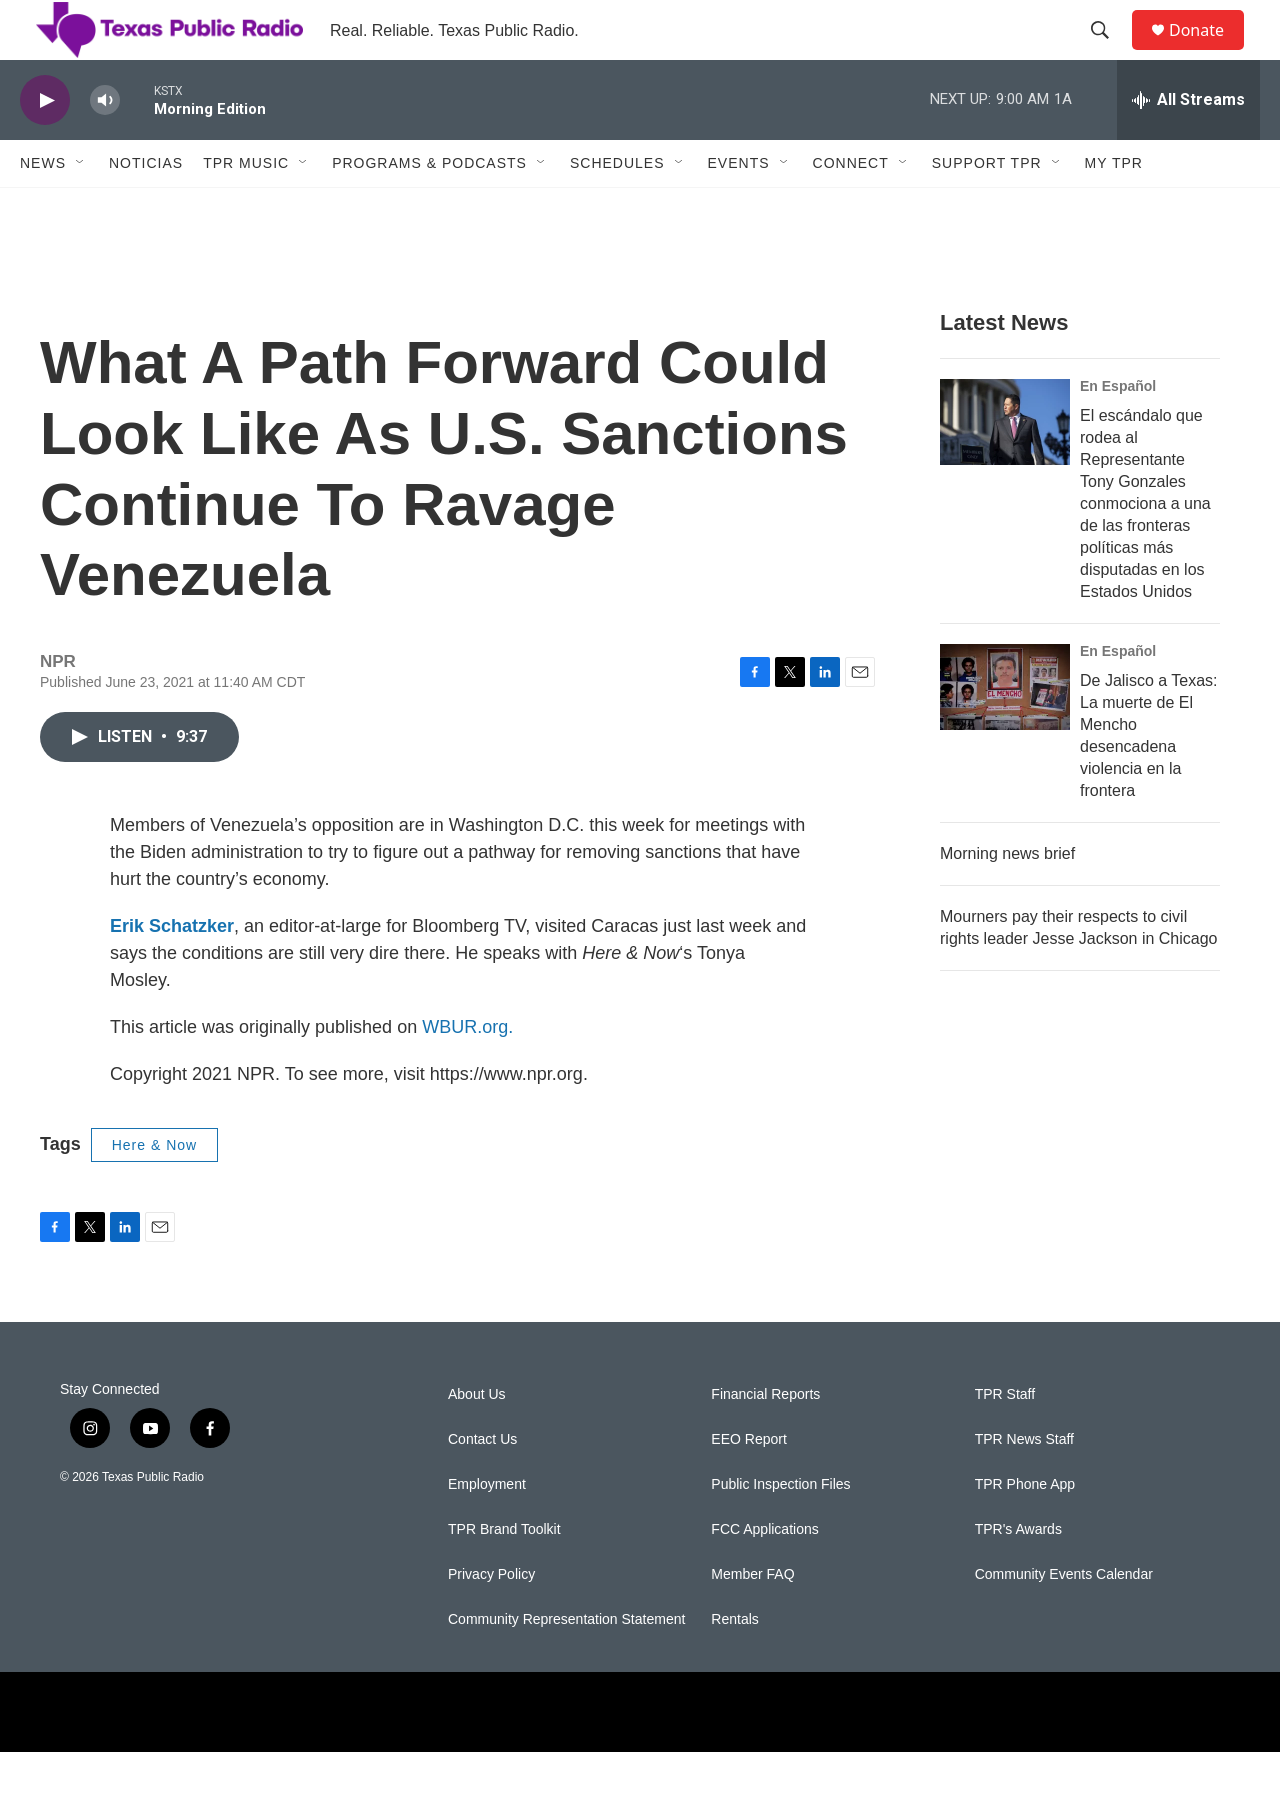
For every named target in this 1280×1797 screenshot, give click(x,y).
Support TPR (987, 208)
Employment (487, 1529)
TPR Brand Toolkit (504, 1574)
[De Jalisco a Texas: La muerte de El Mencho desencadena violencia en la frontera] (1005, 732)
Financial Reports (765, 1439)
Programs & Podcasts (429, 208)
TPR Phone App (1025, 1529)
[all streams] (1188, 145)
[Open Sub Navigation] (81, 208)
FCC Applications (764, 1574)
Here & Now (154, 1190)
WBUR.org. (467, 1072)
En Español (1118, 431)
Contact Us (482, 1484)
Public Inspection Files (780, 1529)
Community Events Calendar (1064, 1619)
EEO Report (748, 1484)
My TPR (1114, 208)
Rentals (734, 1664)
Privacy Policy (491, 1619)
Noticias (146, 208)
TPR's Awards (1018, 1574)
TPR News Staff (1024, 1484)
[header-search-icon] (1109, 53)
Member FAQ (752, 1619)
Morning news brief (1007, 898)
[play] (45, 145)
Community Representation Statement (566, 1664)
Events (739, 208)
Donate (1209, 52)
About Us (477, 1439)
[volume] (105, 145)
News (43, 208)
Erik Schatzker (172, 971)
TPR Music (246, 208)
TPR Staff (1005, 1439)
